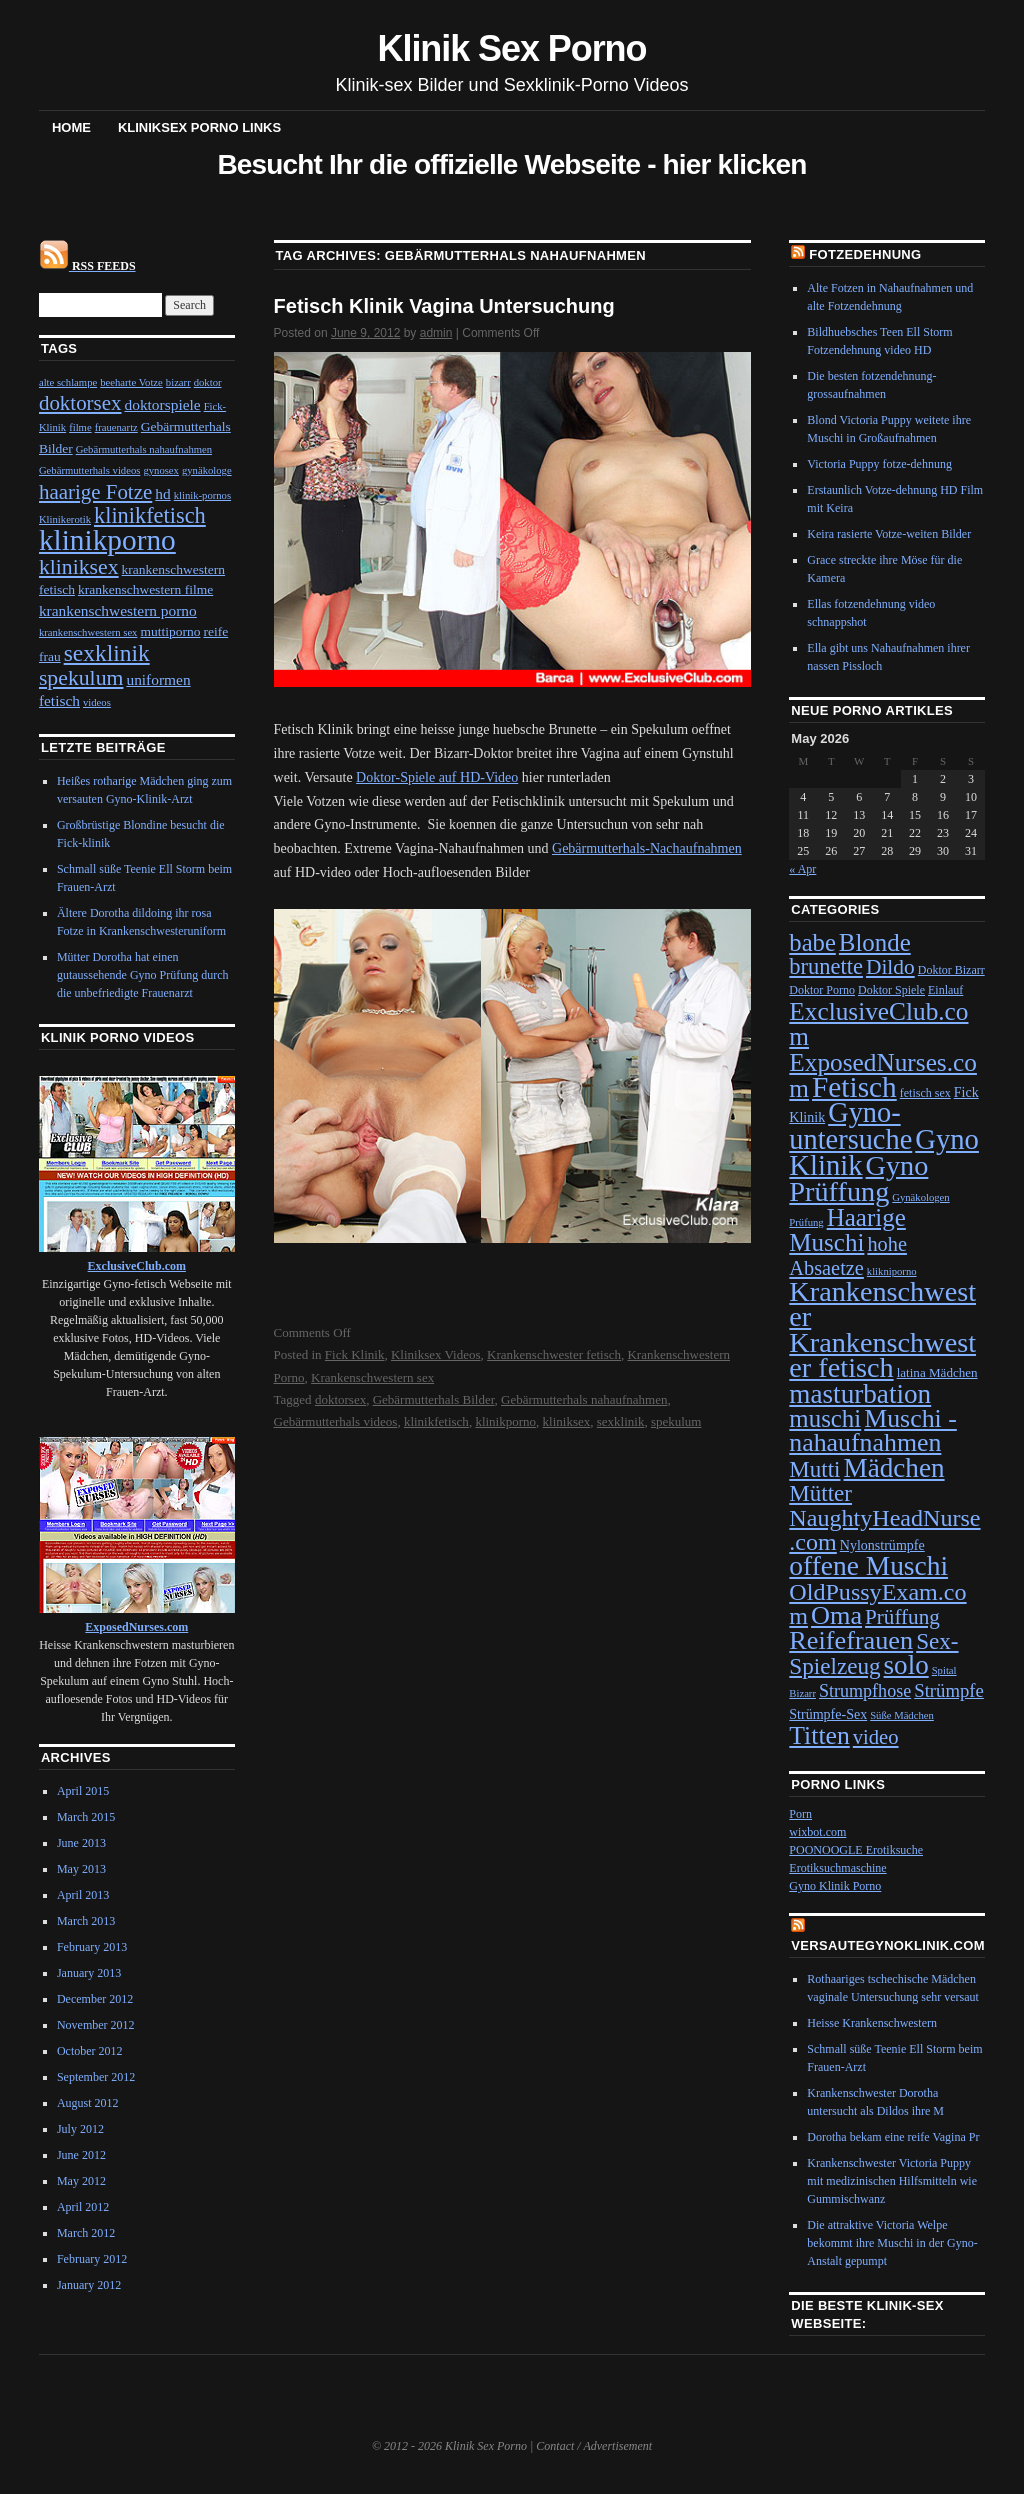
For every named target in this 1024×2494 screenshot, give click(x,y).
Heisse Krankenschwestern (872, 2023)
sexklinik (621, 1421)
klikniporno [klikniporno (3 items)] (892, 1271)
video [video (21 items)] (876, 1737)
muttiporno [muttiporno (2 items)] (170, 631)
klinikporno (505, 1421)
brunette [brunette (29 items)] (826, 966)
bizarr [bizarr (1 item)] (178, 382)
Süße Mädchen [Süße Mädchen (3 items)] (902, 1715)
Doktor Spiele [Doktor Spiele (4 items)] (891, 990)
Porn (800, 1814)
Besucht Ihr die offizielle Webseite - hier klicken (511, 164)
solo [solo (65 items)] (906, 1665)
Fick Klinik (355, 1354)
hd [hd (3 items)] (162, 493)
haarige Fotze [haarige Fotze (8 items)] (95, 492)
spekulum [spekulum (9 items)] (81, 678)
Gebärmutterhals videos (336, 1421)
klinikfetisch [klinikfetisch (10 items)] (150, 515)
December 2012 (95, 1999)
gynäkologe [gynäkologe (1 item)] (207, 470)
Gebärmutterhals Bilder (434, 1399)
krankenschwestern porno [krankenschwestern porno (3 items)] (118, 610)
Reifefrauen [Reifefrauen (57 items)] (851, 1640)
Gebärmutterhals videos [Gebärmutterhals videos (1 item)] (90, 470)
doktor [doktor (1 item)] (208, 382)
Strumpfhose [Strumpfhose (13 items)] (865, 1691)
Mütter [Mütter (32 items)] (820, 1493)
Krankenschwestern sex (372, 1377)
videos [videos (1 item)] (97, 702)
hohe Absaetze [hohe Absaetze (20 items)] (848, 1255)
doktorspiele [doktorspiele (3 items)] (162, 404)
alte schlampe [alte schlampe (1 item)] (68, 382)
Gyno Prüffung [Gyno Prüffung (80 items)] (858, 1178)
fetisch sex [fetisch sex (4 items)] (925, 1093)
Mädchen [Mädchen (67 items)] (893, 1468)
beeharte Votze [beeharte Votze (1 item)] (131, 382)
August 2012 (88, 2103)
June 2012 (81, 2155)
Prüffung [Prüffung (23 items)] (902, 1617)
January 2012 (89, 2285)
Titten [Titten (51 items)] (819, 1735)
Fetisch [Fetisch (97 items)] (854, 1087)
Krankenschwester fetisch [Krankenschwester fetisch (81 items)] (882, 1355)
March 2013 (86, 1921)
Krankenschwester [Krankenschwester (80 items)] (882, 1304)
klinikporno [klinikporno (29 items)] (107, 540)
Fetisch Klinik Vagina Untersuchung (444, 306)
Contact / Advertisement (594, 2446)
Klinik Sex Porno (512, 48)
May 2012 (81, 2181)
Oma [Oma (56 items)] (836, 1615)
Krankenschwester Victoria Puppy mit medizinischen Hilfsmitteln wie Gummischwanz (892, 2181)
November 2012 (96, 2025)
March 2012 (86, 2233)
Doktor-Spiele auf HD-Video (437, 777)
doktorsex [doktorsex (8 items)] (80, 403)
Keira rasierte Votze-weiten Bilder (889, 534)
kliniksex (567, 1421)
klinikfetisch (436, 1421)
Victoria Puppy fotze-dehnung (879, 464)
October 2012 (90, 2051)
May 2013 (81, 1869)
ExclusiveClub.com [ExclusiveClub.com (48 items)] (878, 1023)
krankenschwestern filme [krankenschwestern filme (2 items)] (145, 589)
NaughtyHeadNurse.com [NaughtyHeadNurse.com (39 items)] (884, 1530)
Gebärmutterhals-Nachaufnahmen (647, 848)
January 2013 (89, 1973)
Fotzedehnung (865, 254)
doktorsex (340, 1399)
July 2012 (80, 2129)
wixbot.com (817, 1832)
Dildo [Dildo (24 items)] (890, 967)
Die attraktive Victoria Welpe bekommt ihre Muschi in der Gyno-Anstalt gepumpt (892, 2243)
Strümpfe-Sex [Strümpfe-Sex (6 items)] (828, 1714)
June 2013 (81, 1843)
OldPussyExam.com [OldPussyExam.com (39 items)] (877, 1604)
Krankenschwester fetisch (554, 1354)
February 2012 (92, 2259)
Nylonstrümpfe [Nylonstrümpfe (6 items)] (882, 1545)
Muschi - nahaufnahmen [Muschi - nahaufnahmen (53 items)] (872, 1430)
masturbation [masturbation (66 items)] (860, 1394)
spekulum (676, 1421)
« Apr (802, 869)
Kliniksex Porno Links (199, 127)
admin (436, 333)
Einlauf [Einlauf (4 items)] (945, 990)
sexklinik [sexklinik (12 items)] (107, 653)
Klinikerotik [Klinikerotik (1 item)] (65, 519)
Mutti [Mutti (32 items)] (814, 1469)
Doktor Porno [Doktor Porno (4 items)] (822, 990)
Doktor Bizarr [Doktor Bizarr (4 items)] (951, 970)
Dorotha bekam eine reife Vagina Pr (893, 2137)
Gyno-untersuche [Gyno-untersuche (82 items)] (850, 1125)
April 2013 (83, 1895)
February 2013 (92, 1947)
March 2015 (86, 1817)
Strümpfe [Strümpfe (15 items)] (949, 1690)
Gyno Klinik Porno (835, 1886)
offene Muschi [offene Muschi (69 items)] (868, 1566)
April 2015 (83, 1791)
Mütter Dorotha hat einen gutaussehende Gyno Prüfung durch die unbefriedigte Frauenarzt (143, 975)
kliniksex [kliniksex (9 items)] (79, 567)
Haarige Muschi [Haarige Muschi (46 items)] (847, 1230)
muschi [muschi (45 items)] (825, 1418)
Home (71, 127)
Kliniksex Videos (436, 1354)
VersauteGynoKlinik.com (888, 1945)
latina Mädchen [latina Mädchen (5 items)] (937, 1372)
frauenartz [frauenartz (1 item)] (116, 427)
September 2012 (96, 2077)
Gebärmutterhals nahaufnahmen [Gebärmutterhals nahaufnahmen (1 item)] (144, 449)
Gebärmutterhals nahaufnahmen (584, 1399)
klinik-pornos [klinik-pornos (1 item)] (202, 495)
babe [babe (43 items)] (812, 942)
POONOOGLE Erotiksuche (856, 1850)
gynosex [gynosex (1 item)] (161, 470)
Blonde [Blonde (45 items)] (875, 942)
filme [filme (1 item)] (80, 427)
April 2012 (83, 2207)
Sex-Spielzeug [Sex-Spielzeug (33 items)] (873, 1653)
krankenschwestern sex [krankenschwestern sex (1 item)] (88, 632)
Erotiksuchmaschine (837, 1868)
